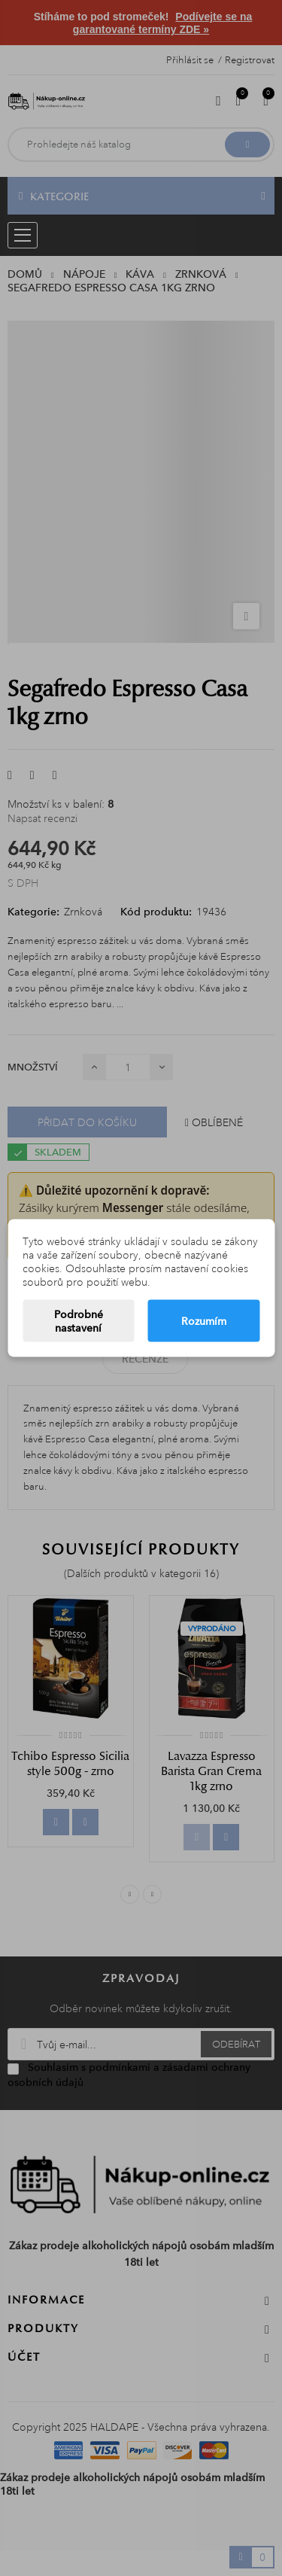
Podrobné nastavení (78, 1321)
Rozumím (203, 1321)
